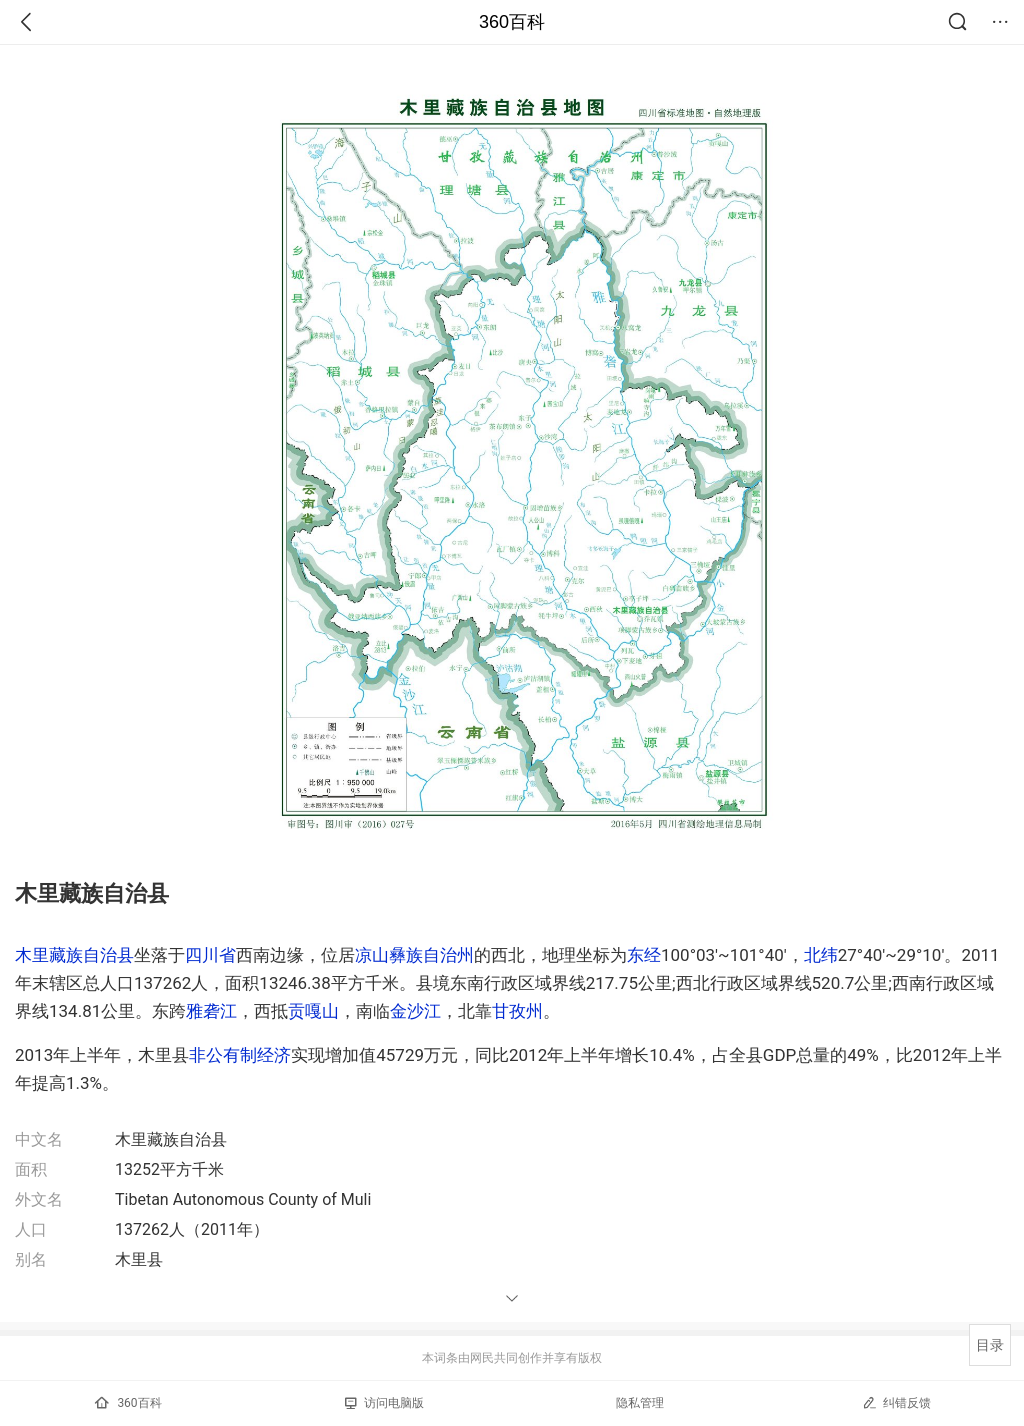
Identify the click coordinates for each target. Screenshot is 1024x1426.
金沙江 (415, 1011)
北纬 (821, 955)
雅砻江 (211, 1011)
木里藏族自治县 (74, 955)
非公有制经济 (240, 1055)
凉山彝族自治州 (414, 955)
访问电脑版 (384, 1403)
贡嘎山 (313, 1011)
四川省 (210, 955)
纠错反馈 (896, 1402)
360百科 (512, 22)
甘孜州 (517, 1011)
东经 (644, 955)
